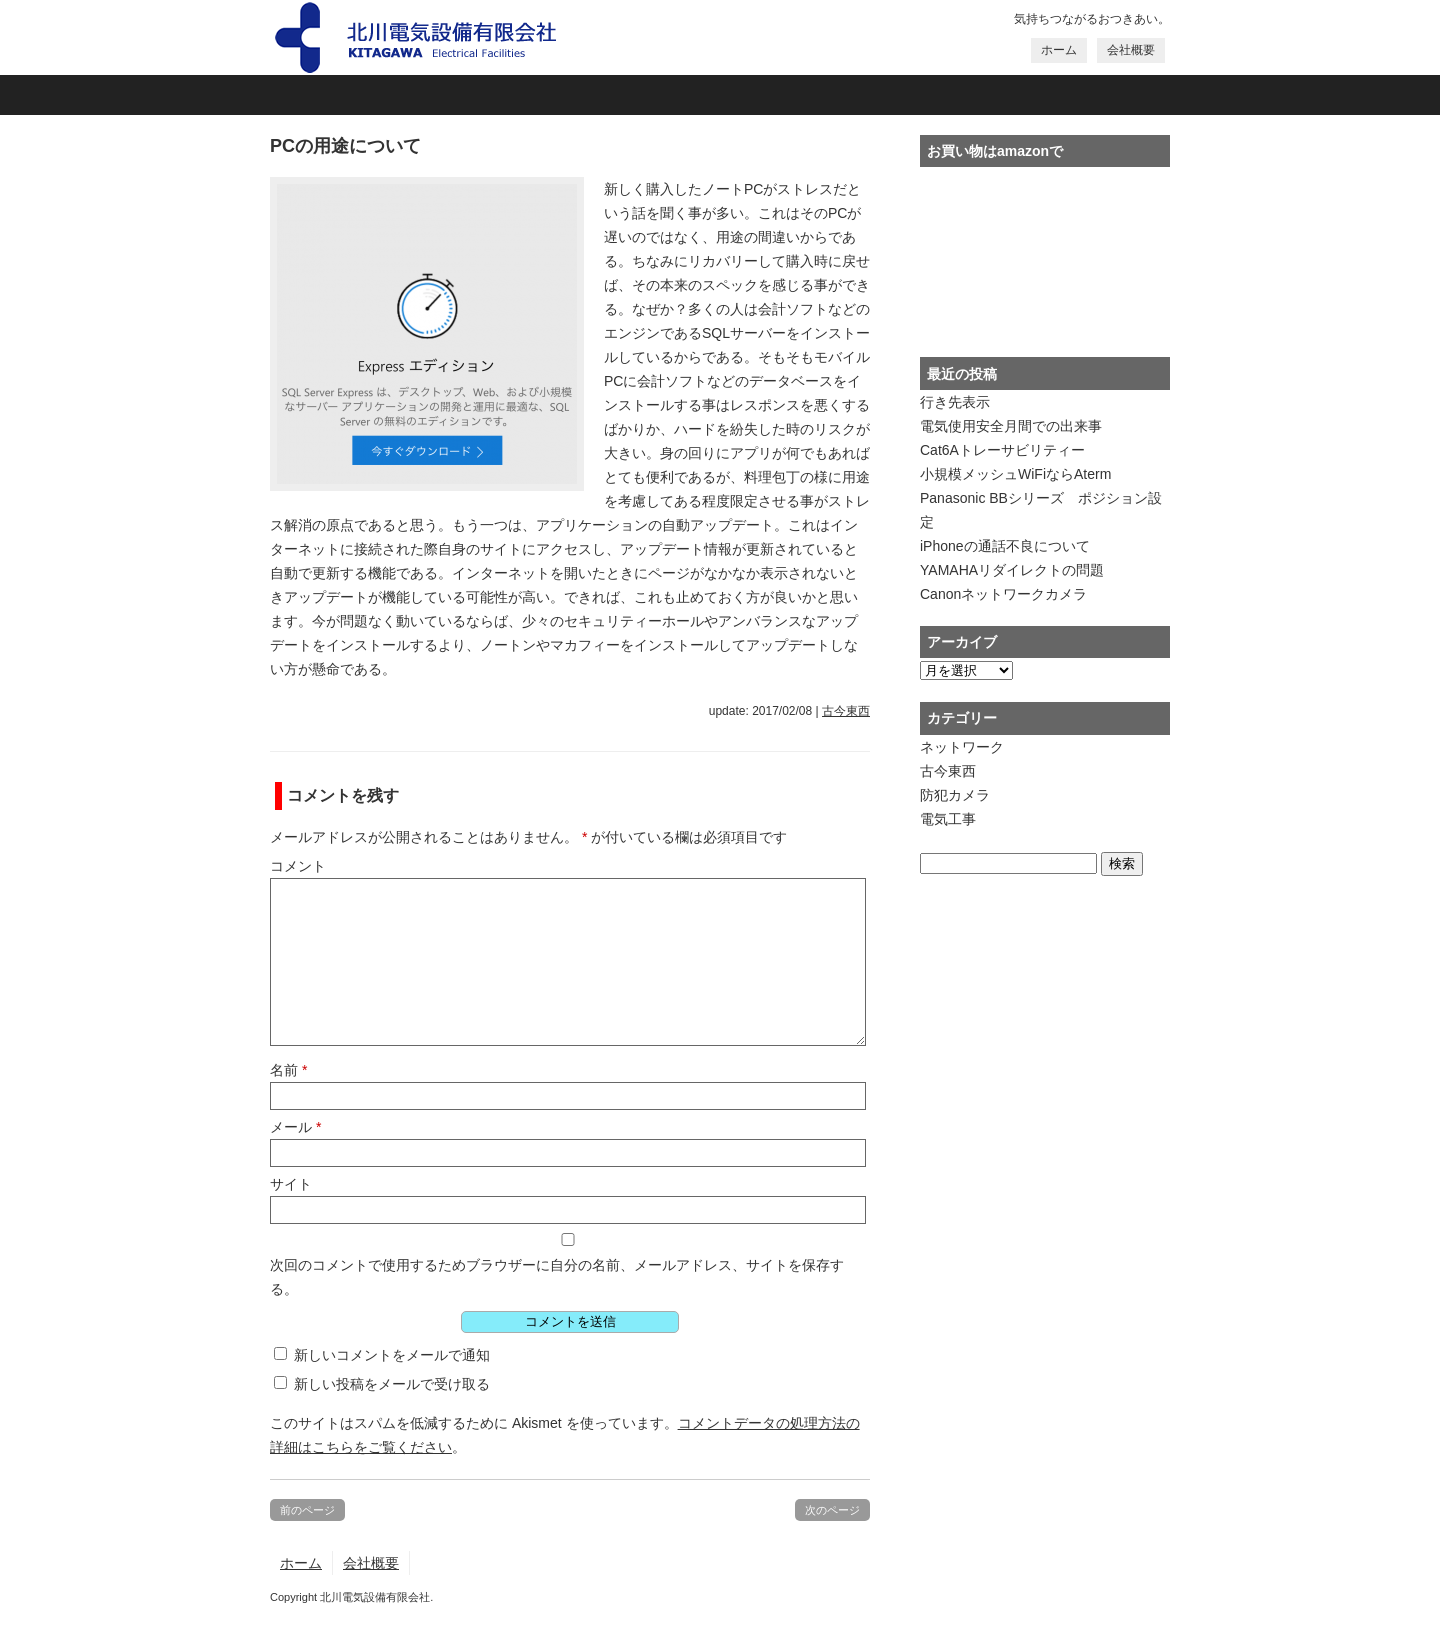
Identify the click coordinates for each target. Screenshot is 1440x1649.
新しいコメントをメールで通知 (392, 1355)
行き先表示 (955, 402)
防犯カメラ (955, 795)
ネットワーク (962, 747)
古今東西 (846, 711)
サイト (291, 1184)
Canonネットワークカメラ (1003, 594)
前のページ (307, 1510)
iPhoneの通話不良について (1005, 546)
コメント (298, 866)
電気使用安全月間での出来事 (1011, 426)
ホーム (1059, 50)
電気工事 (948, 819)
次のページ (832, 1510)
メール (295, 1127)
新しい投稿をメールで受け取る (392, 1384)
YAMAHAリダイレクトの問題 (1012, 570)
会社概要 (1131, 50)
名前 (288, 1070)
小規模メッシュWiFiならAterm (1015, 474)
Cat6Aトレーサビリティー (1002, 450)
